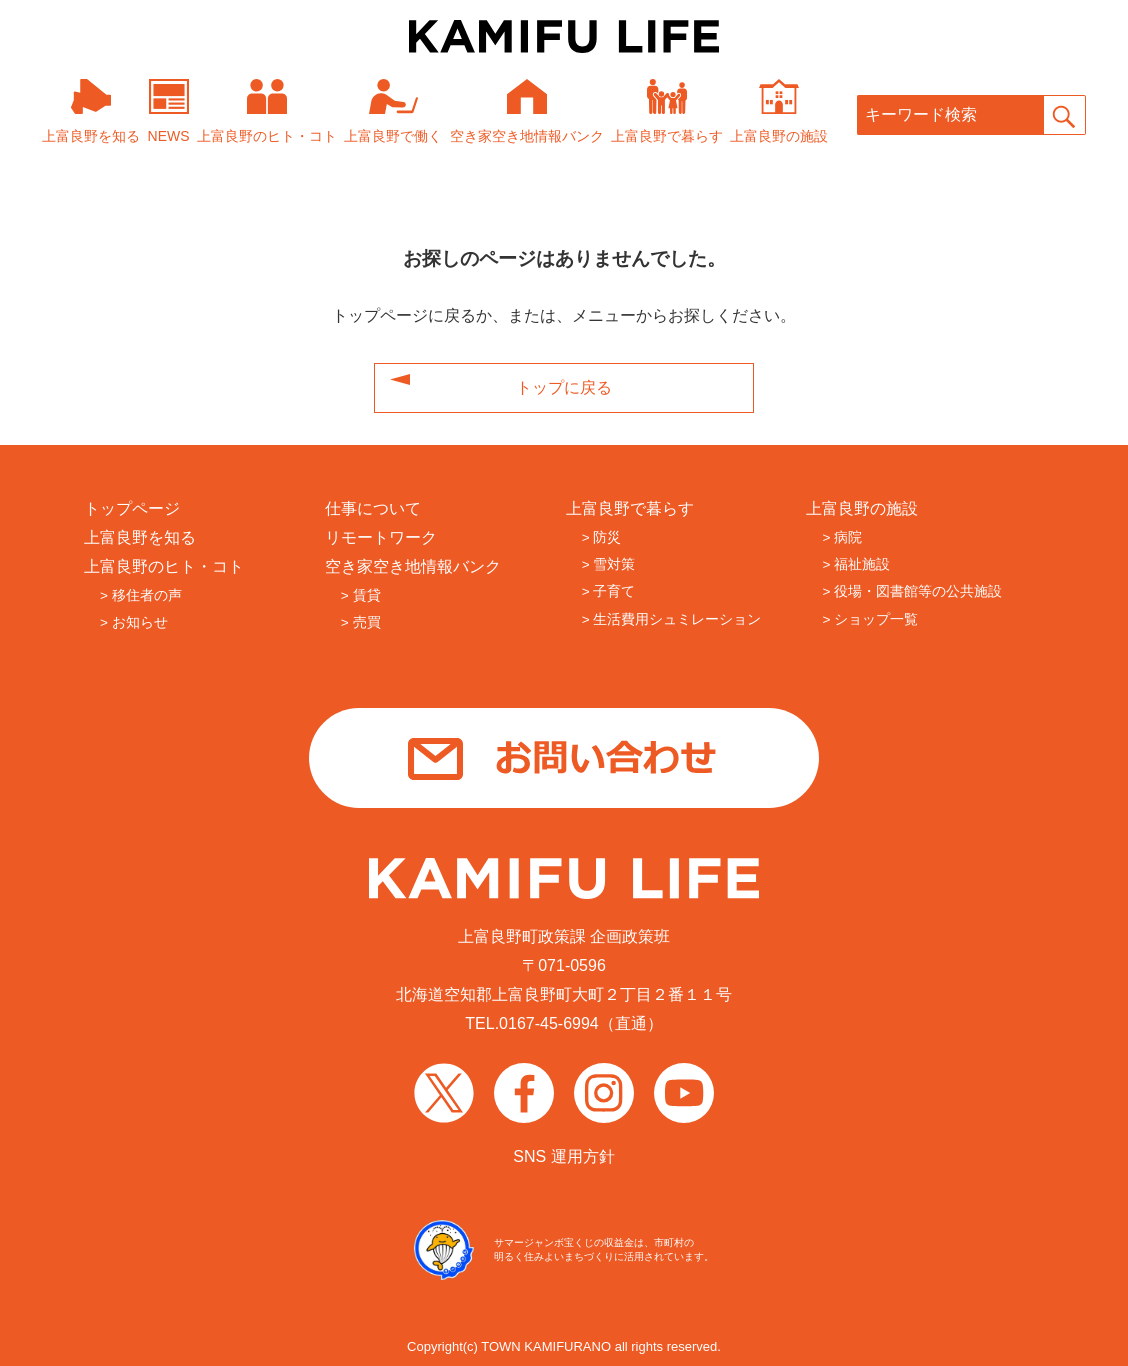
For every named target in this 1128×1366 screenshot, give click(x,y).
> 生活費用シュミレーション (672, 619)
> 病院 (842, 537)
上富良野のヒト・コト (164, 566)
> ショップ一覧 (870, 619)
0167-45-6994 (549, 1023)
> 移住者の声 (141, 595)
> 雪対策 (609, 564)
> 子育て (609, 591)
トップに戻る (564, 388)
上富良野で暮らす (630, 508)
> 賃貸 (361, 595)
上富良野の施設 (862, 508)
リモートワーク (381, 537)
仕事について (373, 508)
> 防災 (602, 537)
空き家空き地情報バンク (413, 566)
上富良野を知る (140, 537)
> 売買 (361, 622)
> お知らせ (134, 622)
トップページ (132, 508)
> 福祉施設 (856, 564)
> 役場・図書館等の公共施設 (912, 591)
